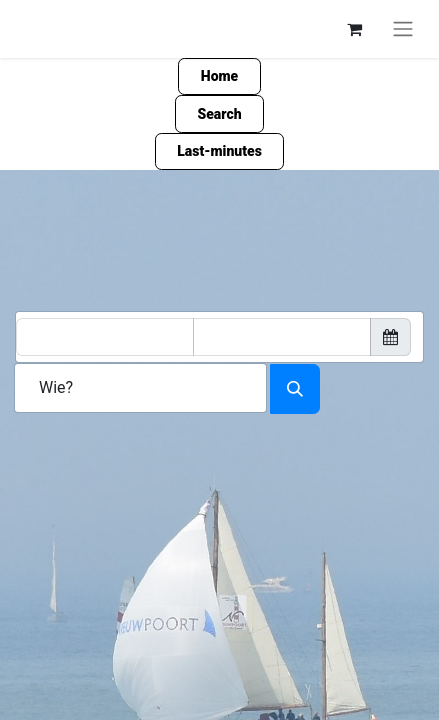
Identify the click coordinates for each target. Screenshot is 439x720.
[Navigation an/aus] (403, 29)
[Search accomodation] (295, 389)
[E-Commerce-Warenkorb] (354, 29)
